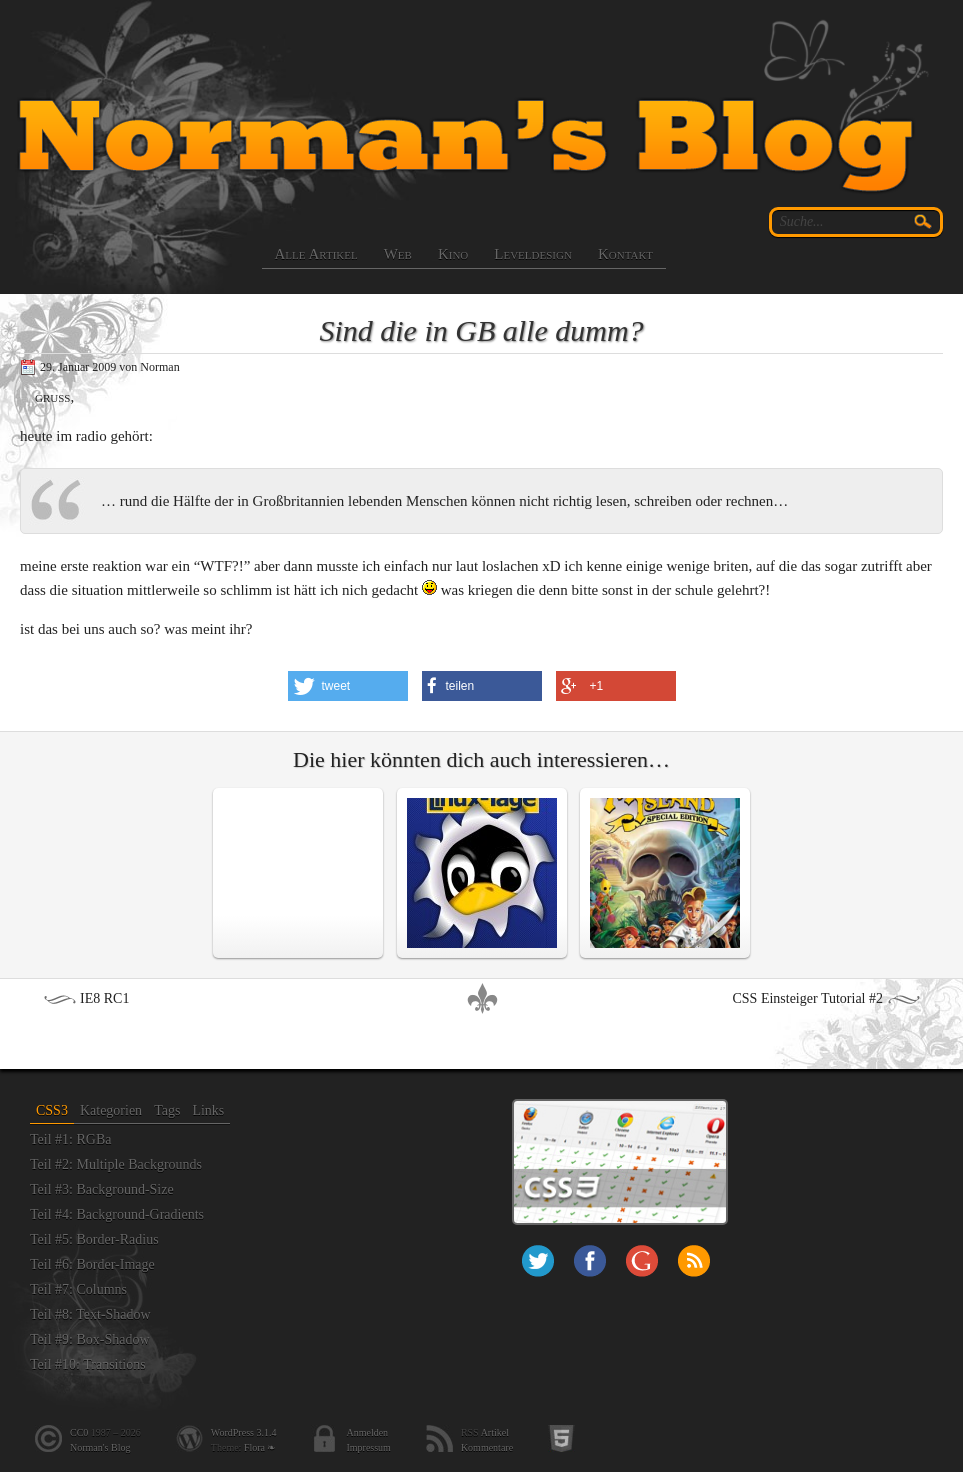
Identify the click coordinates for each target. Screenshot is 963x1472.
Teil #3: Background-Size (102, 1189)
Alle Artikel (316, 254)
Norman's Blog (100, 1447)
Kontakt (625, 254)
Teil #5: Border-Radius (94, 1239)
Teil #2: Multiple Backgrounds (116, 1164)
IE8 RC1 (104, 998)
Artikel (495, 1432)
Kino (453, 254)
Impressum (368, 1447)
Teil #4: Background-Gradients (117, 1214)
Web (398, 254)
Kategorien (111, 1110)
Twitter (538, 1261)
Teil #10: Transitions (88, 1364)
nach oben (482, 999)
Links (208, 1110)
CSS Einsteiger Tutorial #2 (807, 998)
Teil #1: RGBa (70, 1139)
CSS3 (52, 1110)
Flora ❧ (260, 1447)
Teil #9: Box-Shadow (90, 1339)
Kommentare (487, 1447)
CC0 (79, 1432)
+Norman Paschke (642, 1261)
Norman (159, 367)
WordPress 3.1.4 (244, 1432)
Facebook (590, 1261)
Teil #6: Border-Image (92, 1264)
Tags (167, 1110)
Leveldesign (533, 254)
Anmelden (367, 1432)
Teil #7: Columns (78, 1289)
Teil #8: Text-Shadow (90, 1314)
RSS (694, 1261)
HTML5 (561, 1438)
